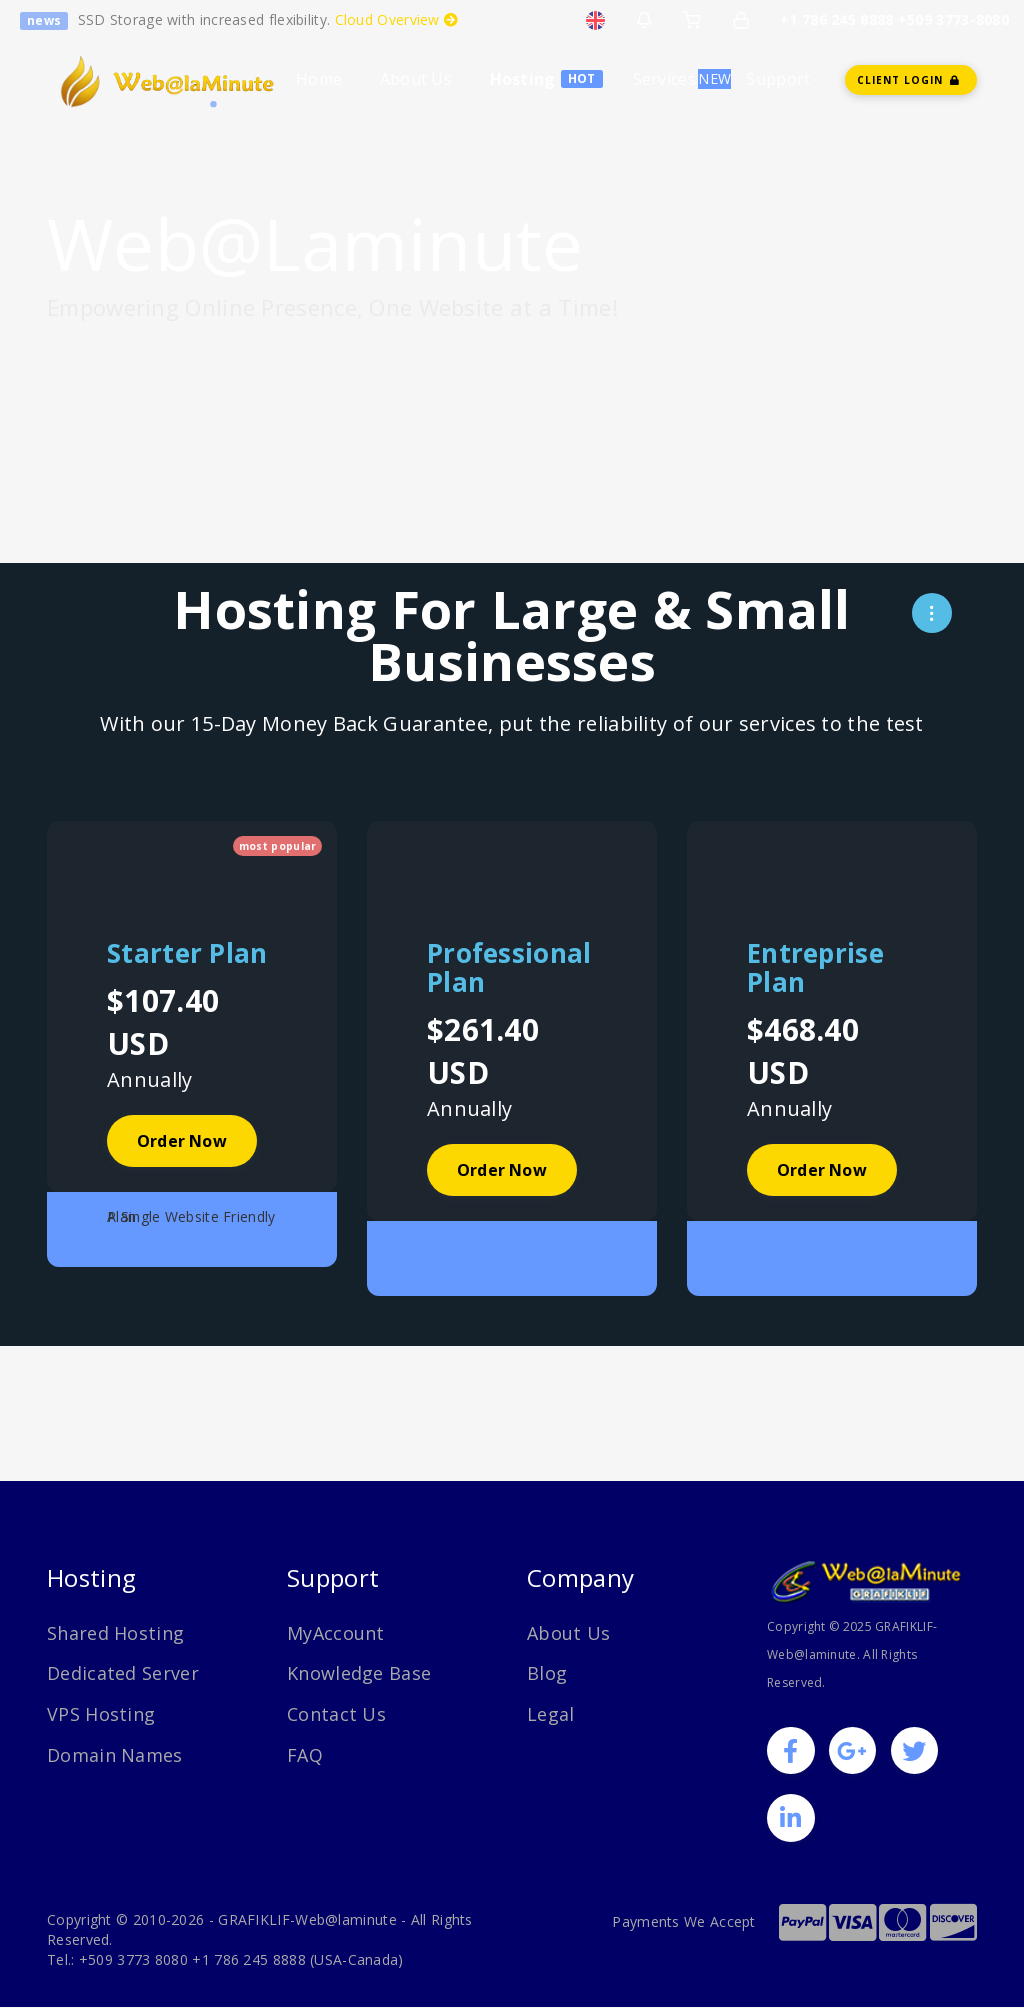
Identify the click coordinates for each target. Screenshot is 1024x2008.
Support (778, 79)
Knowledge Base (359, 1673)
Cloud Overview (397, 19)
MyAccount (336, 1633)
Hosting (523, 79)
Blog (547, 1673)
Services (664, 79)
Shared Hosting (115, 1633)
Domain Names (115, 1755)
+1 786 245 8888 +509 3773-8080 (894, 19)
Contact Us (336, 1714)
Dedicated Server (123, 1673)
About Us (416, 79)
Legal (551, 1714)
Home (319, 79)
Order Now (182, 1141)
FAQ (305, 1755)
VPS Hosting (101, 1714)
